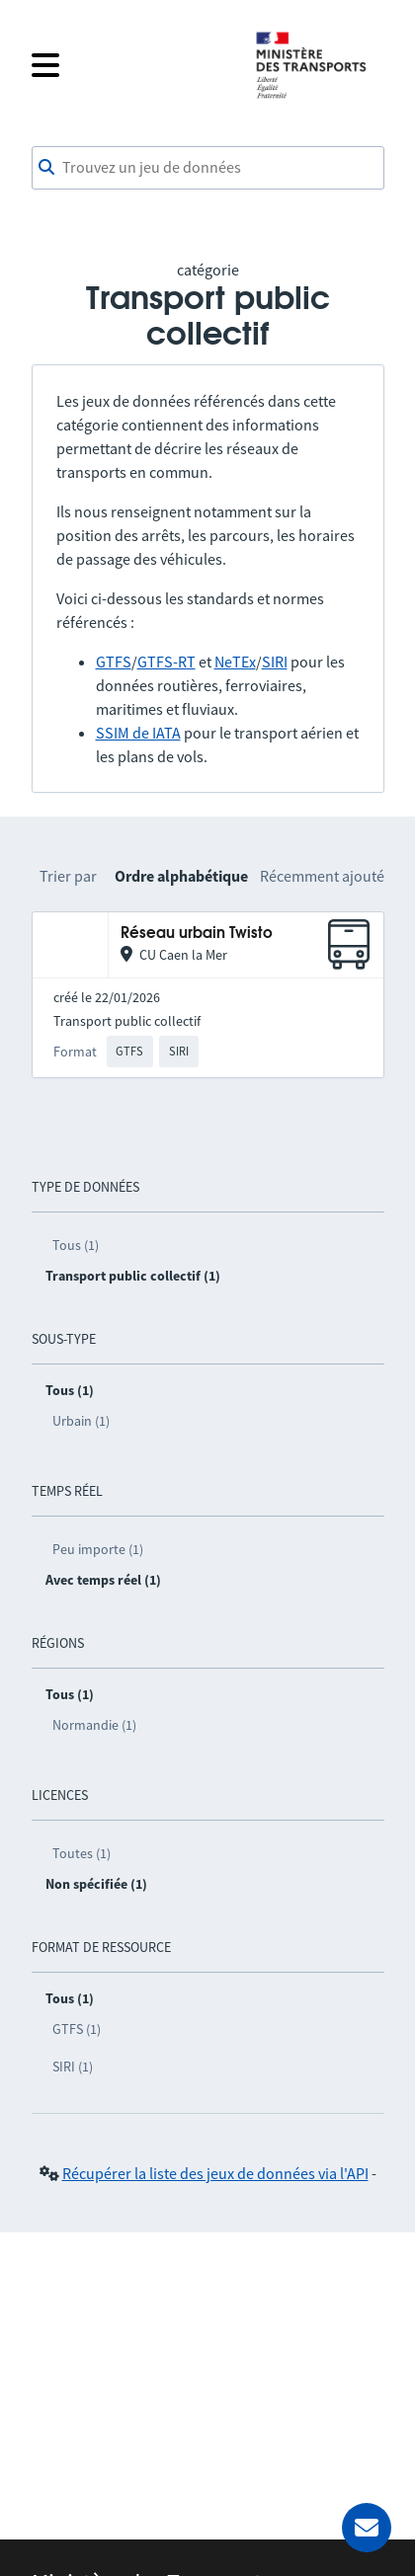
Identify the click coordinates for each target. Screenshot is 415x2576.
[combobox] (208, 168)
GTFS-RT (166, 661)
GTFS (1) (76, 2029)
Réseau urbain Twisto (197, 933)
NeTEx (235, 661)
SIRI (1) (72, 2066)
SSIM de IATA (138, 732)
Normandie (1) (94, 1725)
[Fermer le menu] (130, 65)
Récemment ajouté (322, 876)
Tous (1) (75, 1245)
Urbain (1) (81, 1421)
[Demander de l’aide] (366, 2527)
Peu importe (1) (97, 1549)
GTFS (113, 661)
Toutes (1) (81, 1853)
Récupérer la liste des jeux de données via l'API (215, 2173)
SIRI (275, 661)
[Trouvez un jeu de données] (208, 168)
